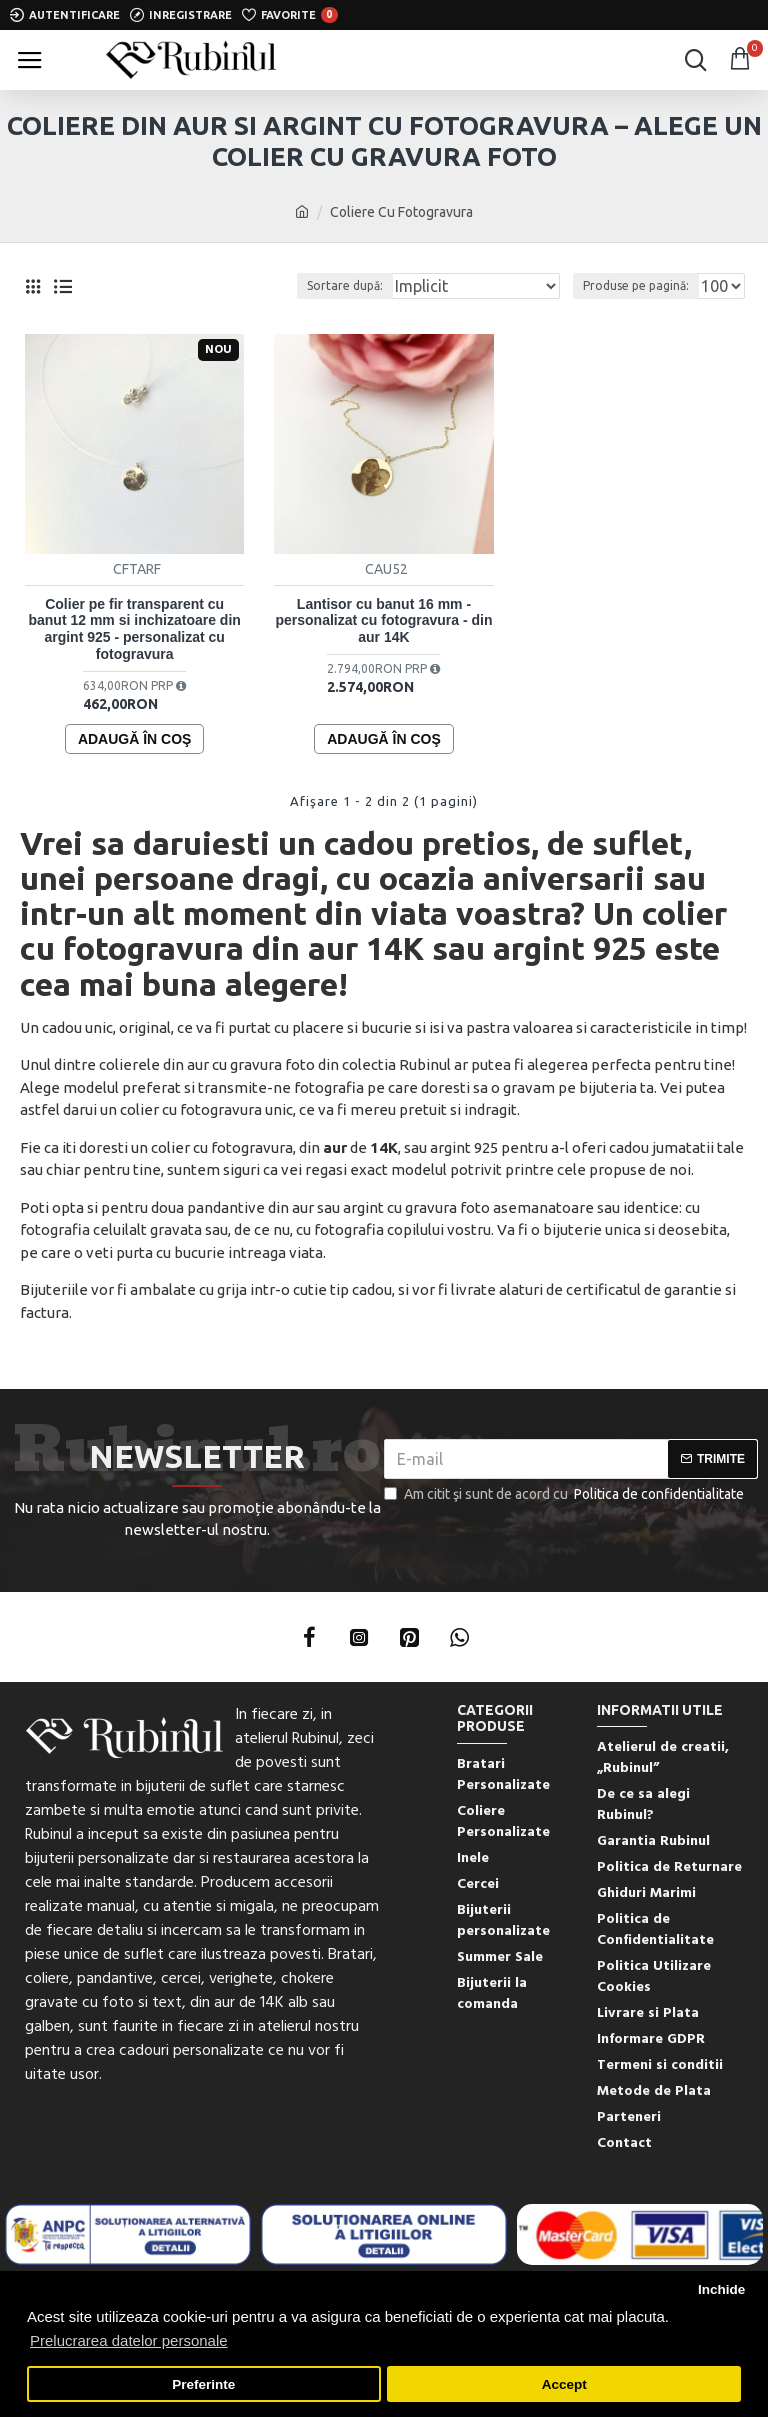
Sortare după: (345, 285)
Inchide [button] (721, 2289)
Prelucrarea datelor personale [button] (129, 2340)
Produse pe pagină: (636, 285)
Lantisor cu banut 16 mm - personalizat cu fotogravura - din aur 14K (383, 621)
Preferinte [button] (203, 2384)
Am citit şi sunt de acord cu (565, 1494)
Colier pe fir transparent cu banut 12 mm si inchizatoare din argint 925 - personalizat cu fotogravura (134, 629)
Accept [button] (564, 2384)
